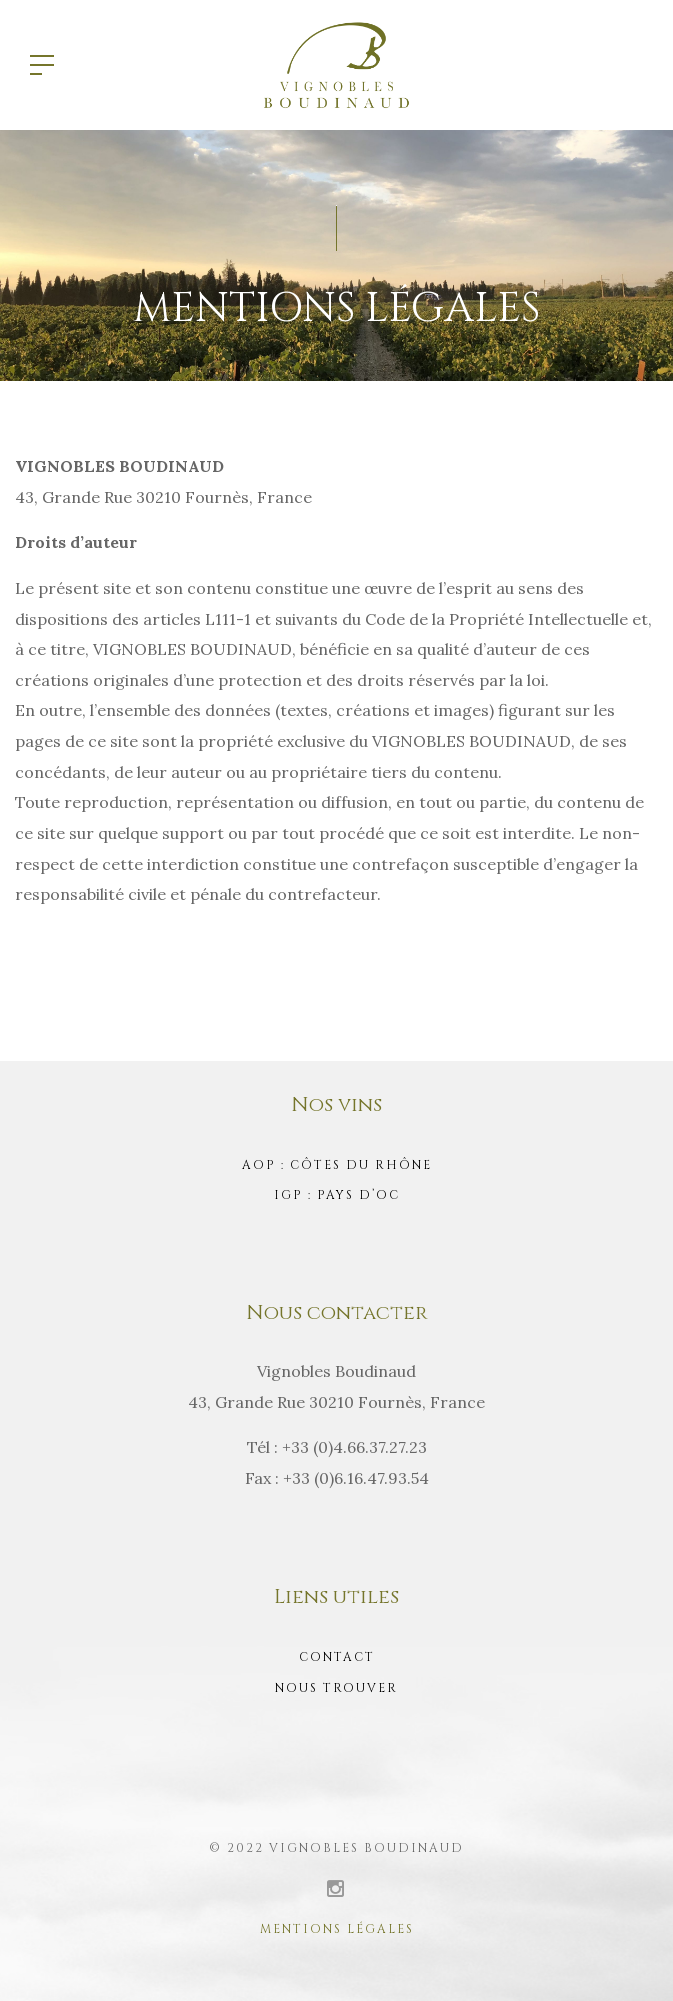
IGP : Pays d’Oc (337, 1195)
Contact (337, 1657)
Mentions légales (337, 1929)
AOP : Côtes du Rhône (337, 1165)
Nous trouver (336, 1688)
